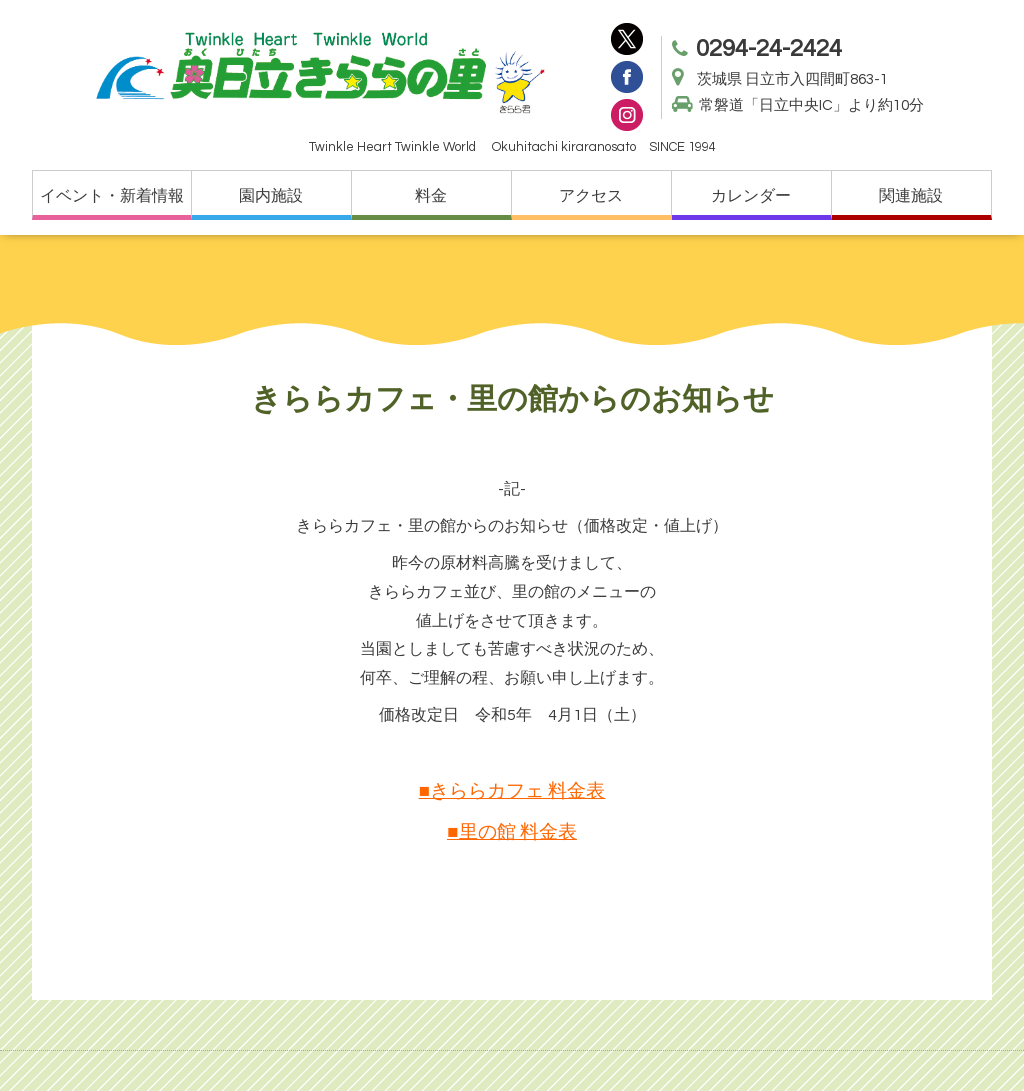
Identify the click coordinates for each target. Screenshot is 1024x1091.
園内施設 (271, 196)
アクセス (591, 196)
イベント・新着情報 (112, 196)
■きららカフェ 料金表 (512, 791)
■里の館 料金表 (511, 832)
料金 (431, 196)
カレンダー (751, 196)
